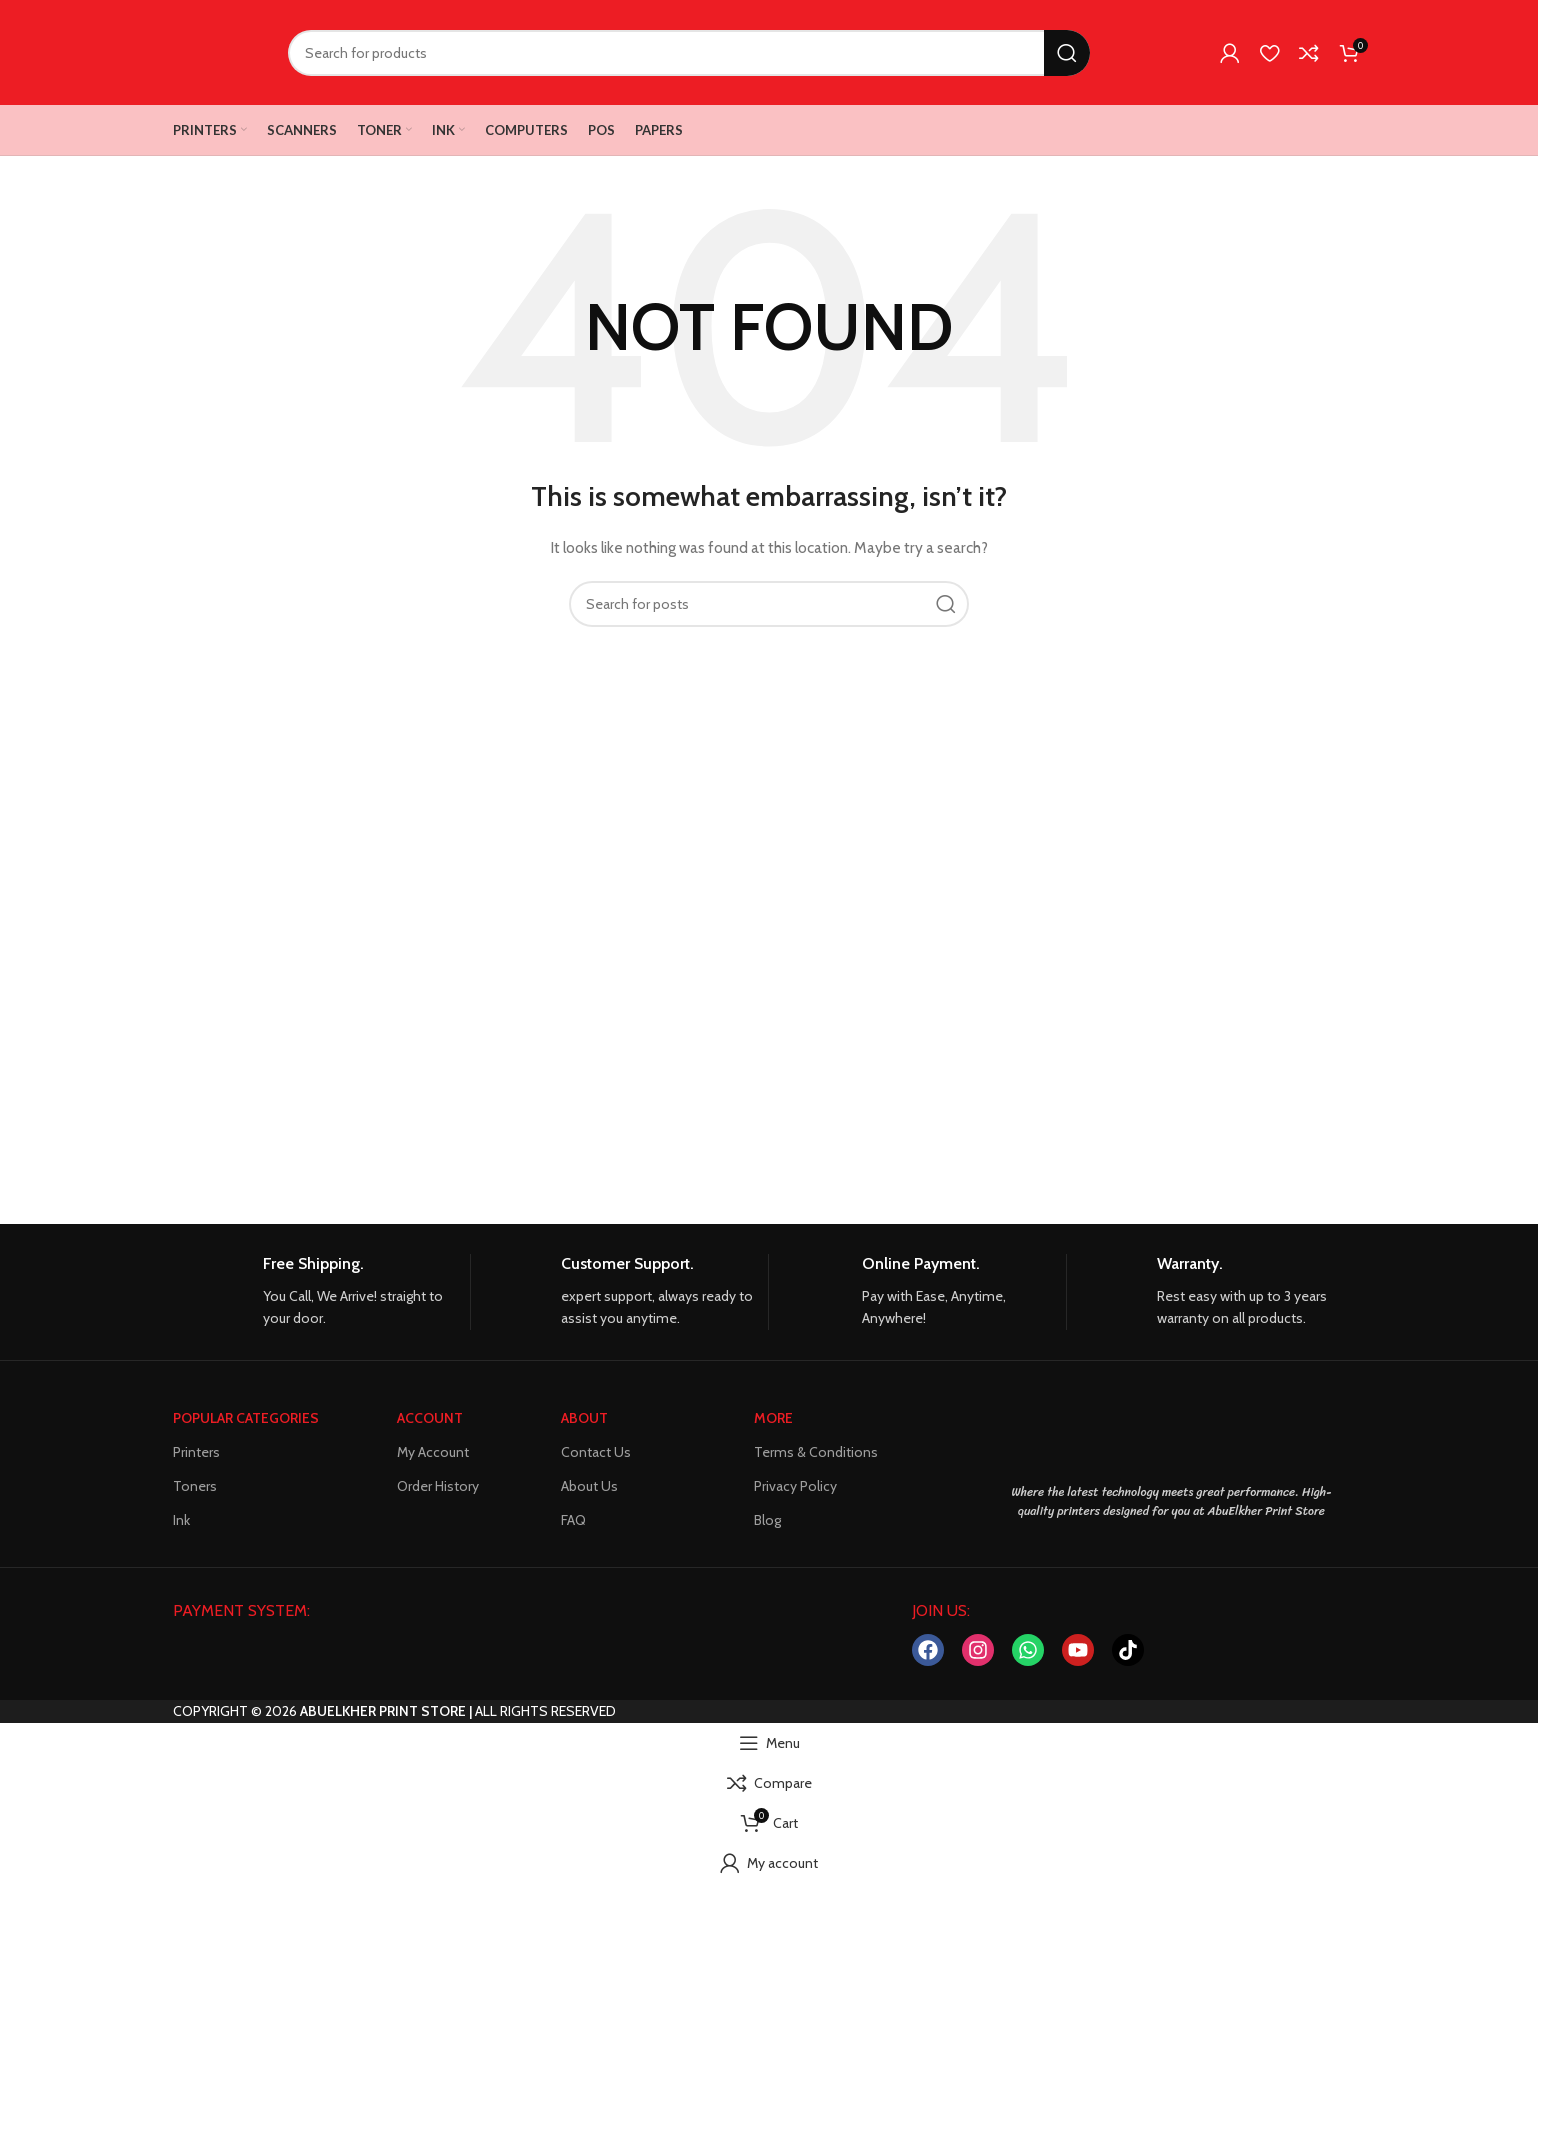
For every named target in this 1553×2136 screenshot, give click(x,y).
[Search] (689, 53)
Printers (196, 1452)
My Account (433, 1452)
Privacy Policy (795, 1486)
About (584, 1418)
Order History (438, 1486)
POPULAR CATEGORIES (246, 1418)
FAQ (573, 1520)
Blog (767, 1520)
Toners (195, 1486)
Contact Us (596, 1452)
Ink (181, 1520)
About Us (589, 1486)
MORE (773, 1418)
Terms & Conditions (816, 1452)
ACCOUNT (430, 1418)
